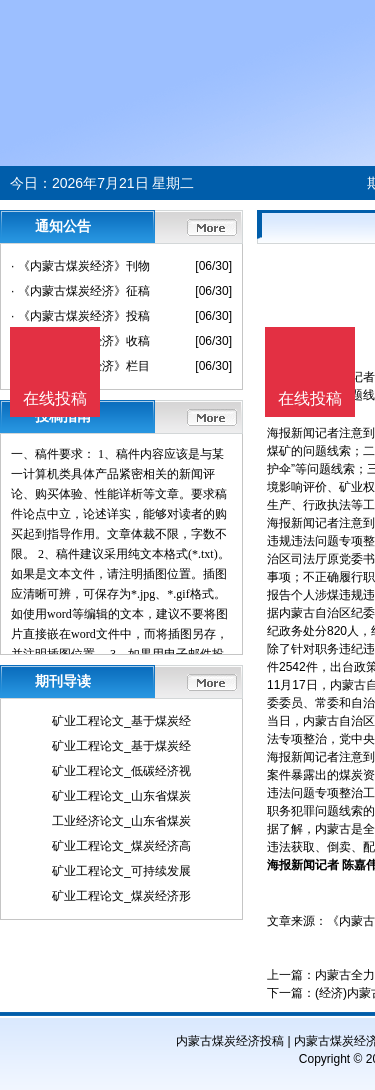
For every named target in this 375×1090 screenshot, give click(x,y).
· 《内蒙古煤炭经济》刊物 (80, 266)
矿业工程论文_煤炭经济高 (121, 846)
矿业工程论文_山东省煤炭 (121, 796)
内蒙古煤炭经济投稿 (230, 1041)
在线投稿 (310, 398)
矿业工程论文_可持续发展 (121, 871)
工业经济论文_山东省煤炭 (121, 821)
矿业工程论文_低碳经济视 (121, 771)
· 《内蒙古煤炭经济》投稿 (80, 316)
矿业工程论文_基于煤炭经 (121, 721)
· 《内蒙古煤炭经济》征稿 (80, 291)
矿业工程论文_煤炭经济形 (121, 896)
